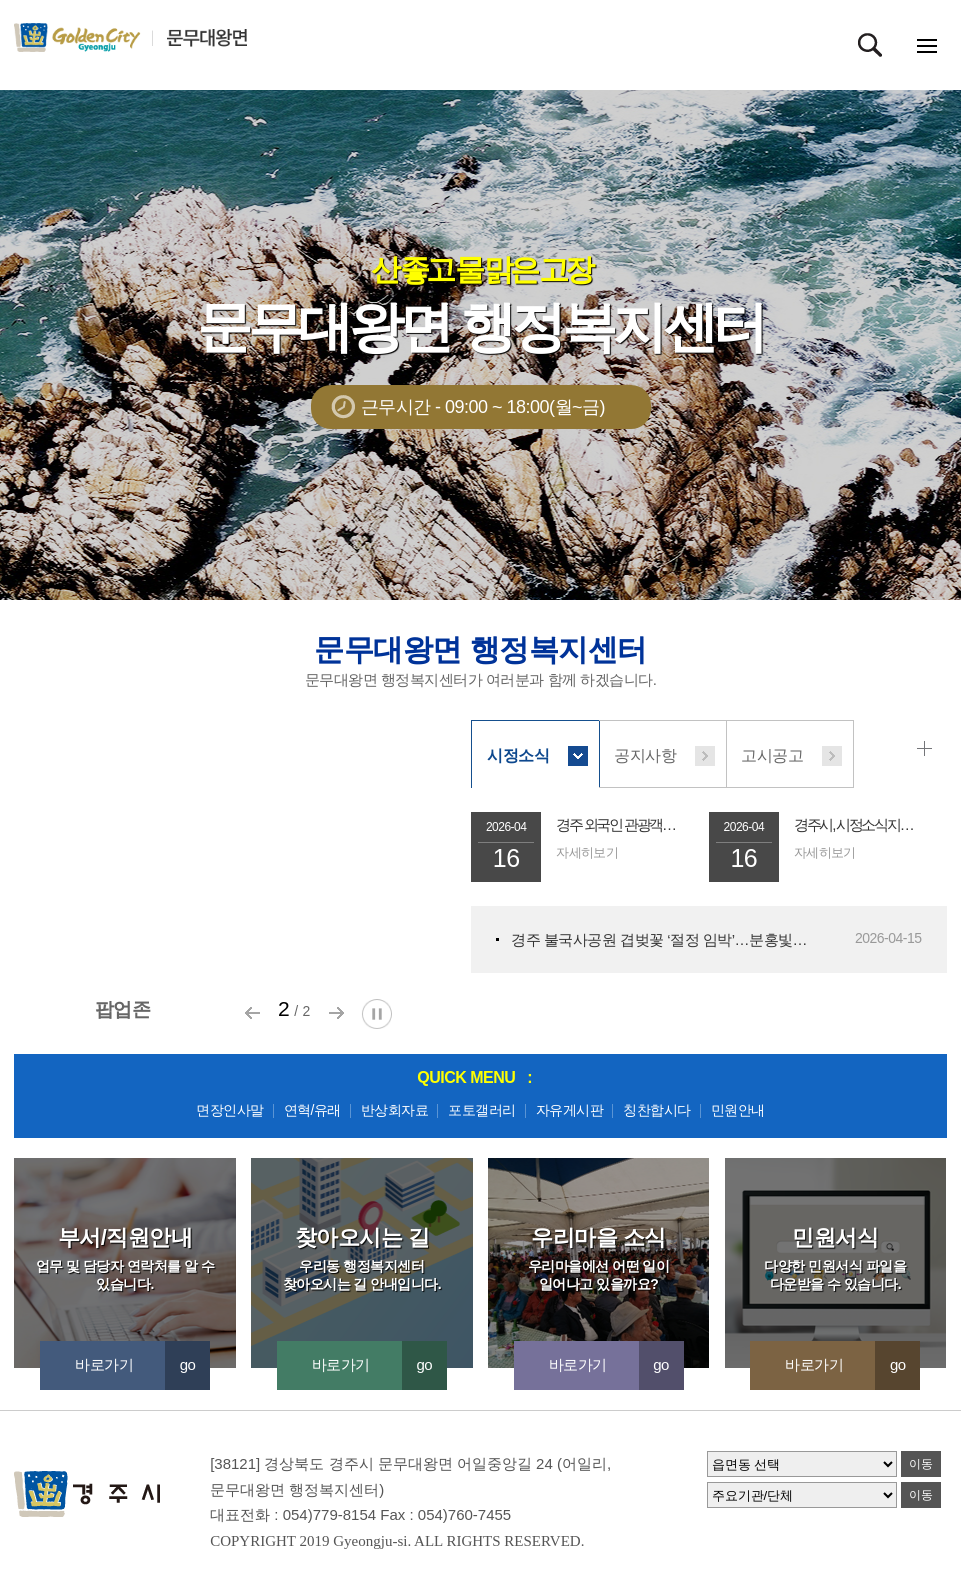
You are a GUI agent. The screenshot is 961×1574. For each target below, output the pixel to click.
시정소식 (518, 755)
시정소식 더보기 (928, 749)
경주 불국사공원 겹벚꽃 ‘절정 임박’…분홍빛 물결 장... (660, 939)
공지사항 (645, 755)
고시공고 (772, 755)
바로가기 (142, 1364)
